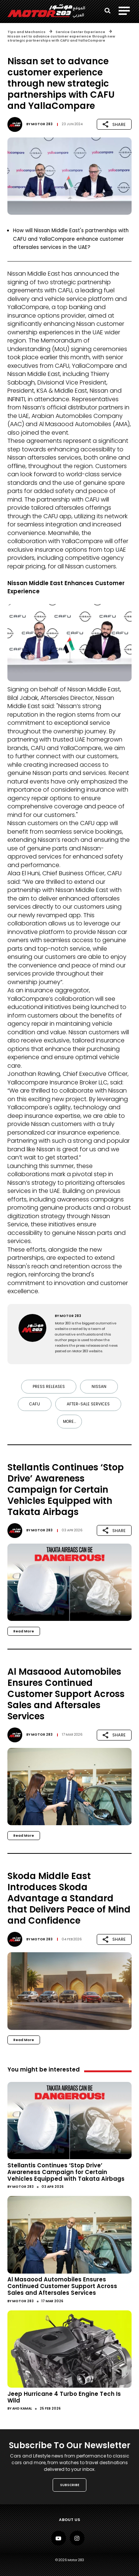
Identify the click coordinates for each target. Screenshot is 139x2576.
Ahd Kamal (22, 2408)
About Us (69, 2520)
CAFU (34, 1404)
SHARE (114, 124)
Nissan (99, 1386)
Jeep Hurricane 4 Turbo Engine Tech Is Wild (64, 2397)
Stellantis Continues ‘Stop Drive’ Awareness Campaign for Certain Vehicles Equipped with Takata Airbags (66, 2172)
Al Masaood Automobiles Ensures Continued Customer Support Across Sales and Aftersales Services (62, 2286)
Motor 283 (42, 124)
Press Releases (49, 1386)
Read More (23, 1631)
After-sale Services (88, 1404)
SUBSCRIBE (69, 2485)
